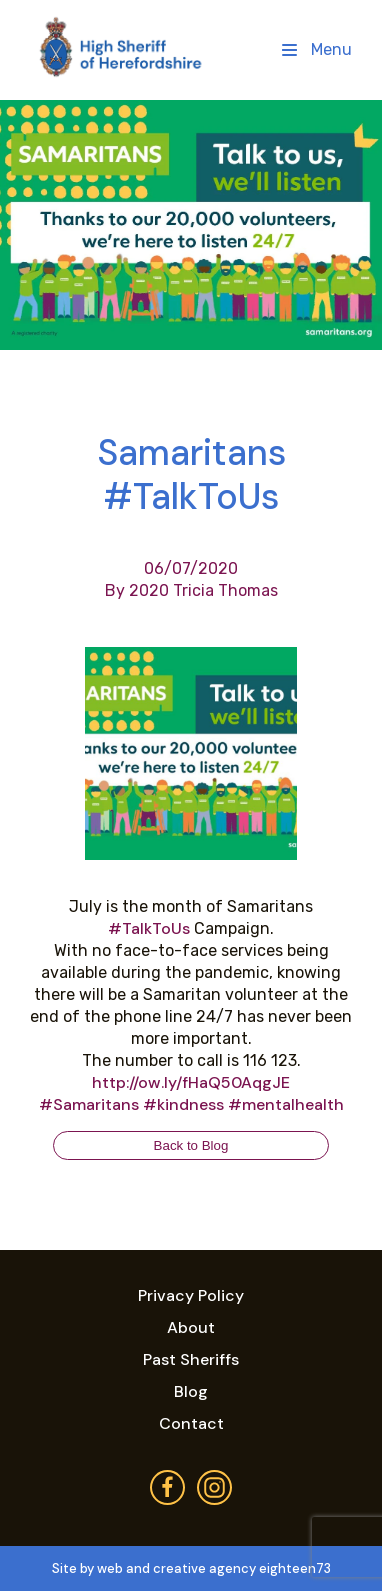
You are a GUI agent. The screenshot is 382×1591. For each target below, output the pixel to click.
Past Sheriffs (191, 1359)
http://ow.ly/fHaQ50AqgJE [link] (191, 1082)
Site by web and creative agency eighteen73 (191, 1568)
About (191, 1327)
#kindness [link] (183, 1104)
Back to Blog (191, 1145)
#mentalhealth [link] (286, 1104)
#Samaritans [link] (89, 1104)
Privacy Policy (191, 1295)
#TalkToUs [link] (149, 928)
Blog (191, 1391)
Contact (191, 1423)
